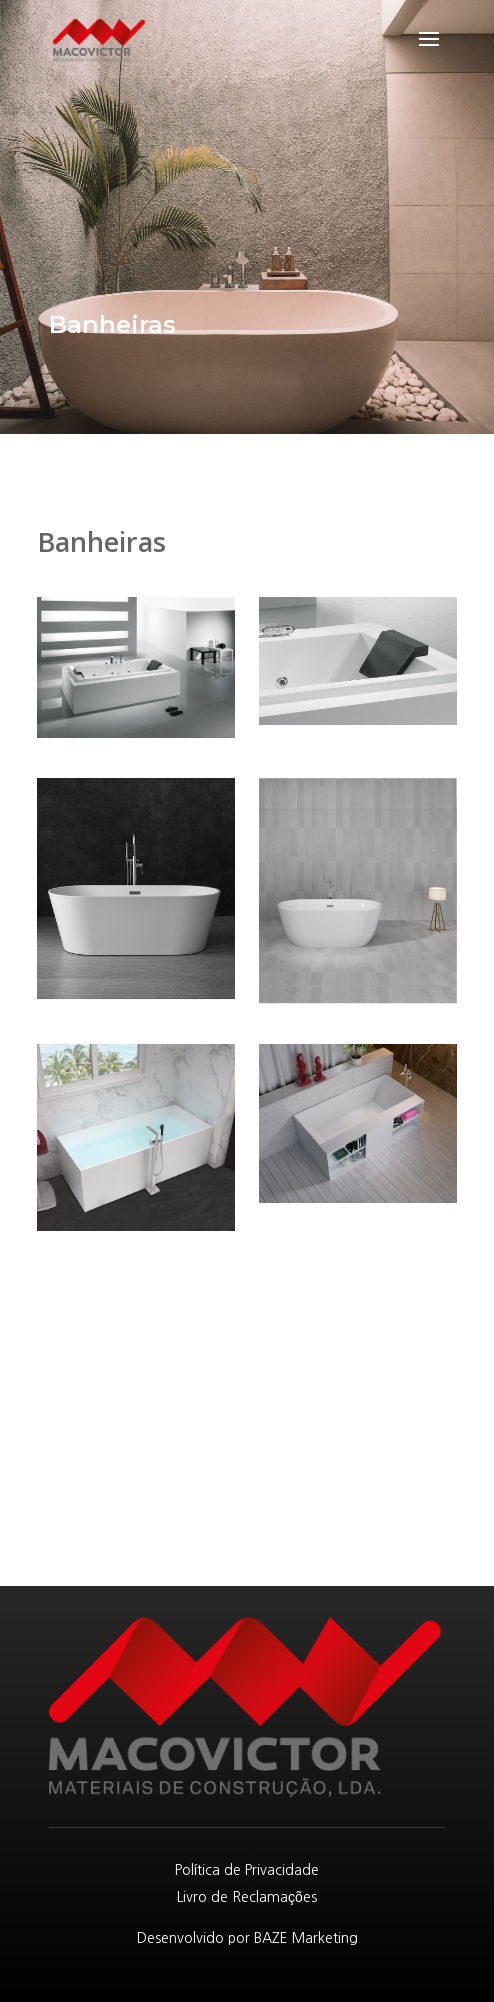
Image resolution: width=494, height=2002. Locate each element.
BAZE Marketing (306, 1938)
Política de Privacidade (247, 1870)
